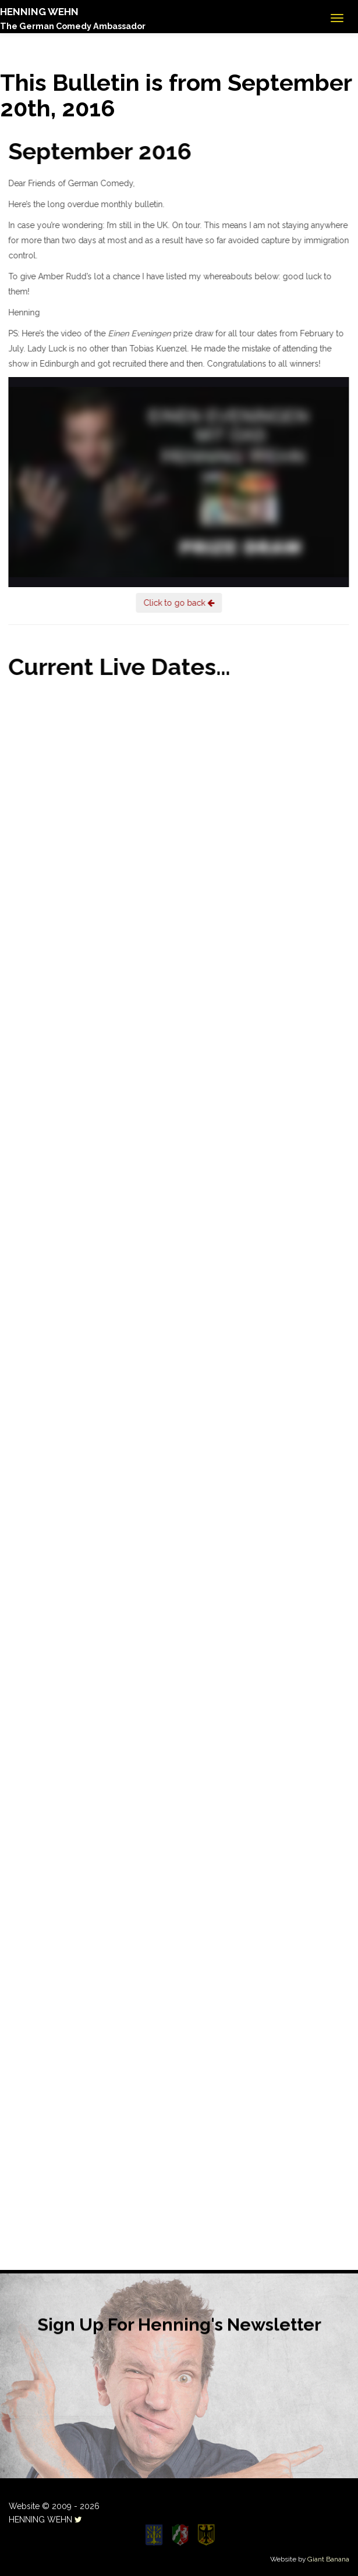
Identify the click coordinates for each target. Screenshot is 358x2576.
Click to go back (176, 602)
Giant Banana (328, 2559)
